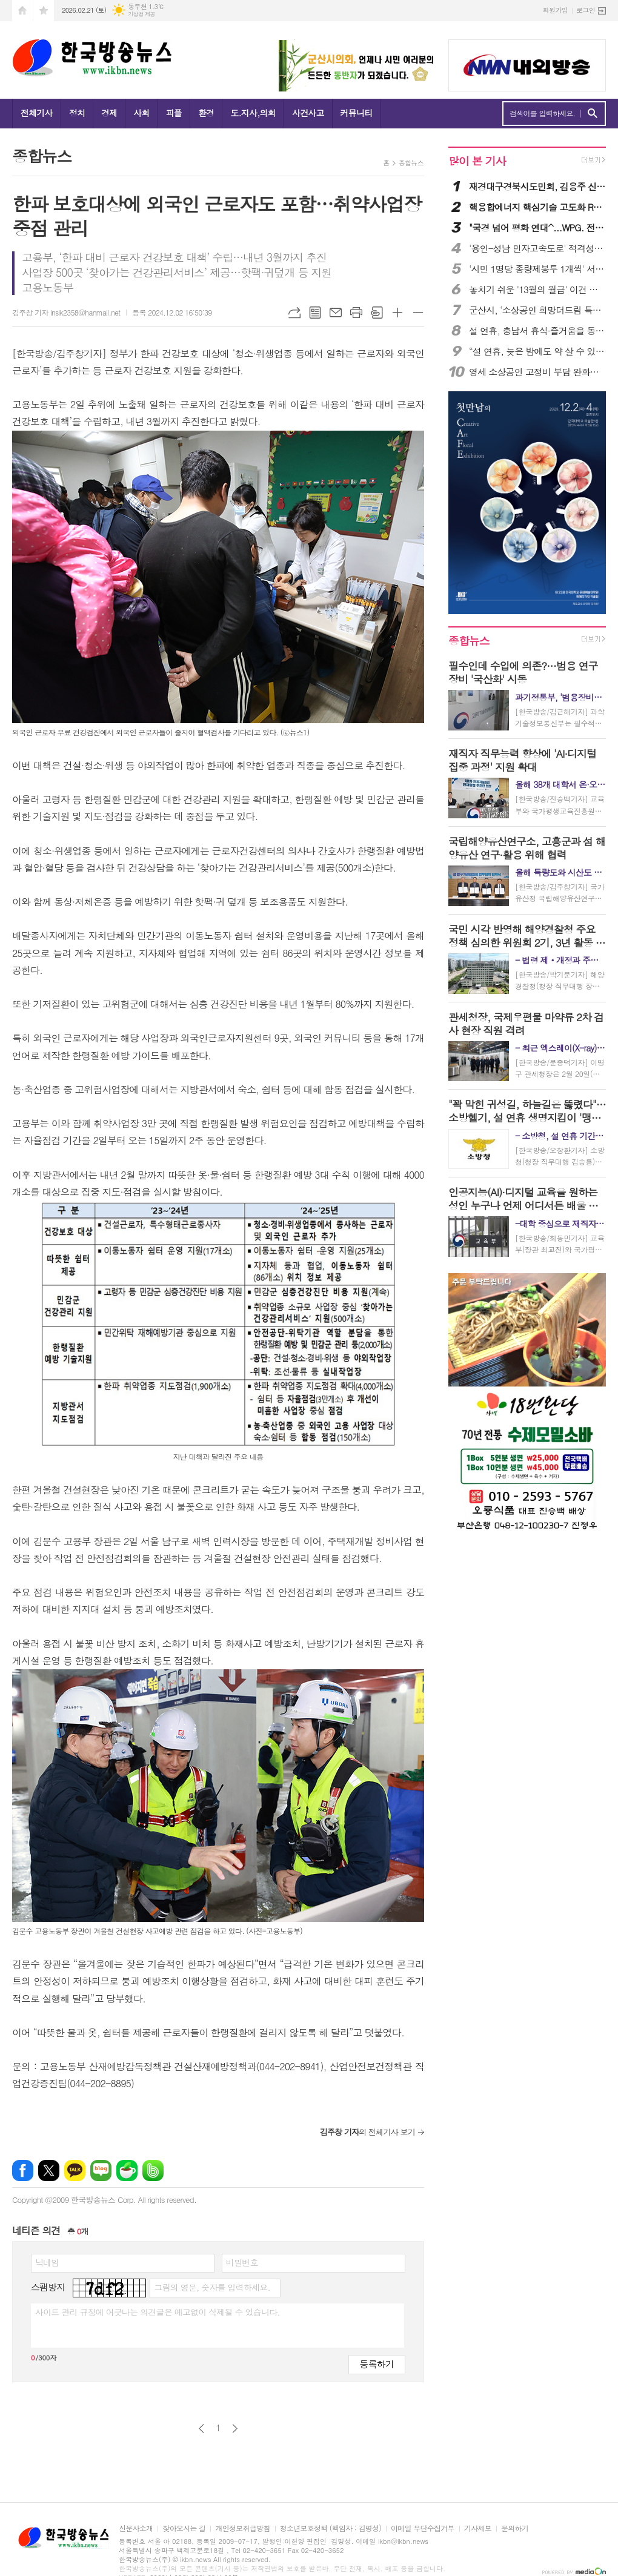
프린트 (356, 312)
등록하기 (377, 2363)
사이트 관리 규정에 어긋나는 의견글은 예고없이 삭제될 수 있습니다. (157, 2312)
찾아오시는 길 (183, 2528)
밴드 (153, 2170)
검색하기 (592, 113)
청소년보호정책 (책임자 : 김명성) (330, 2528)
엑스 (48, 2170)
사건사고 (308, 113)
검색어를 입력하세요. (543, 113)
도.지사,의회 (253, 113)
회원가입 (555, 10)
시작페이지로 (22, 10)
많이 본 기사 (476, 160)
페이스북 (22, 2170)
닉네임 (47, 2262)
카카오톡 (74, 2170)
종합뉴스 (411, 162)
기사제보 (477, 2528)
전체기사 (37, 113)
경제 (109, 113)
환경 (206, 113)
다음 (235, 2428)
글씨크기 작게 (418, 312)
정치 (77, 113)
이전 (201, 2428)
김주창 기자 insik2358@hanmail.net (66, 312)
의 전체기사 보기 (367, 2131)
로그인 (585, 10)
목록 (315, 312)
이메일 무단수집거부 (422, 2528)
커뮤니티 (357, 113)
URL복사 (294, 312)
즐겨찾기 (43, 10)
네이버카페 (127, 2170)
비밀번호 (242, 2262)
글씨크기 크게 (397, 312)
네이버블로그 (100, 2170)
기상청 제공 (141, 14)
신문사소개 (136, 2528)
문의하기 (514, 2528)
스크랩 (377, 312)
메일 (336, 312)
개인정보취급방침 (242, 2528)
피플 (174, 113)
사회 (141, 113)
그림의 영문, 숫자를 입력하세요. (212, 2287)
